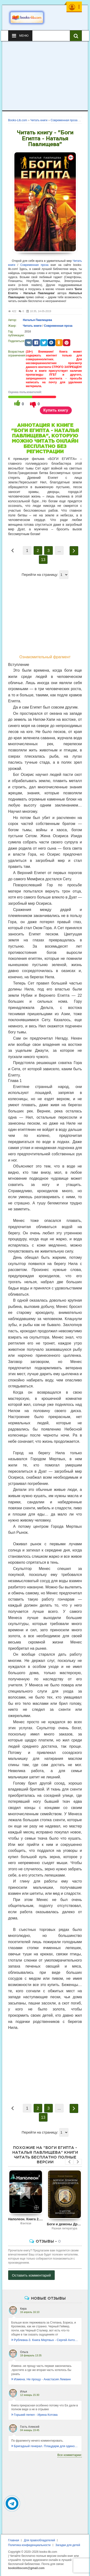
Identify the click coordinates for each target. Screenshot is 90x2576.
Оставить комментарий (31, 2275)
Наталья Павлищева (37, 320)
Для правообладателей (39, 2540)
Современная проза (34, 265)
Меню (20, 35)
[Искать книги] (76, 35)
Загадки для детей (67, 2545)
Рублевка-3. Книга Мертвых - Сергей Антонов (45, 2340)
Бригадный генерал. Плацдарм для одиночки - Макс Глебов (45, 2446)
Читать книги (32, 325)
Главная (13, 2540)
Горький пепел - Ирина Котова (34, 2414)
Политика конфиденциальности (29, 2545)
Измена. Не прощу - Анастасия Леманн (41, 2379)
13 (43, 560)
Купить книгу (55, 410)
